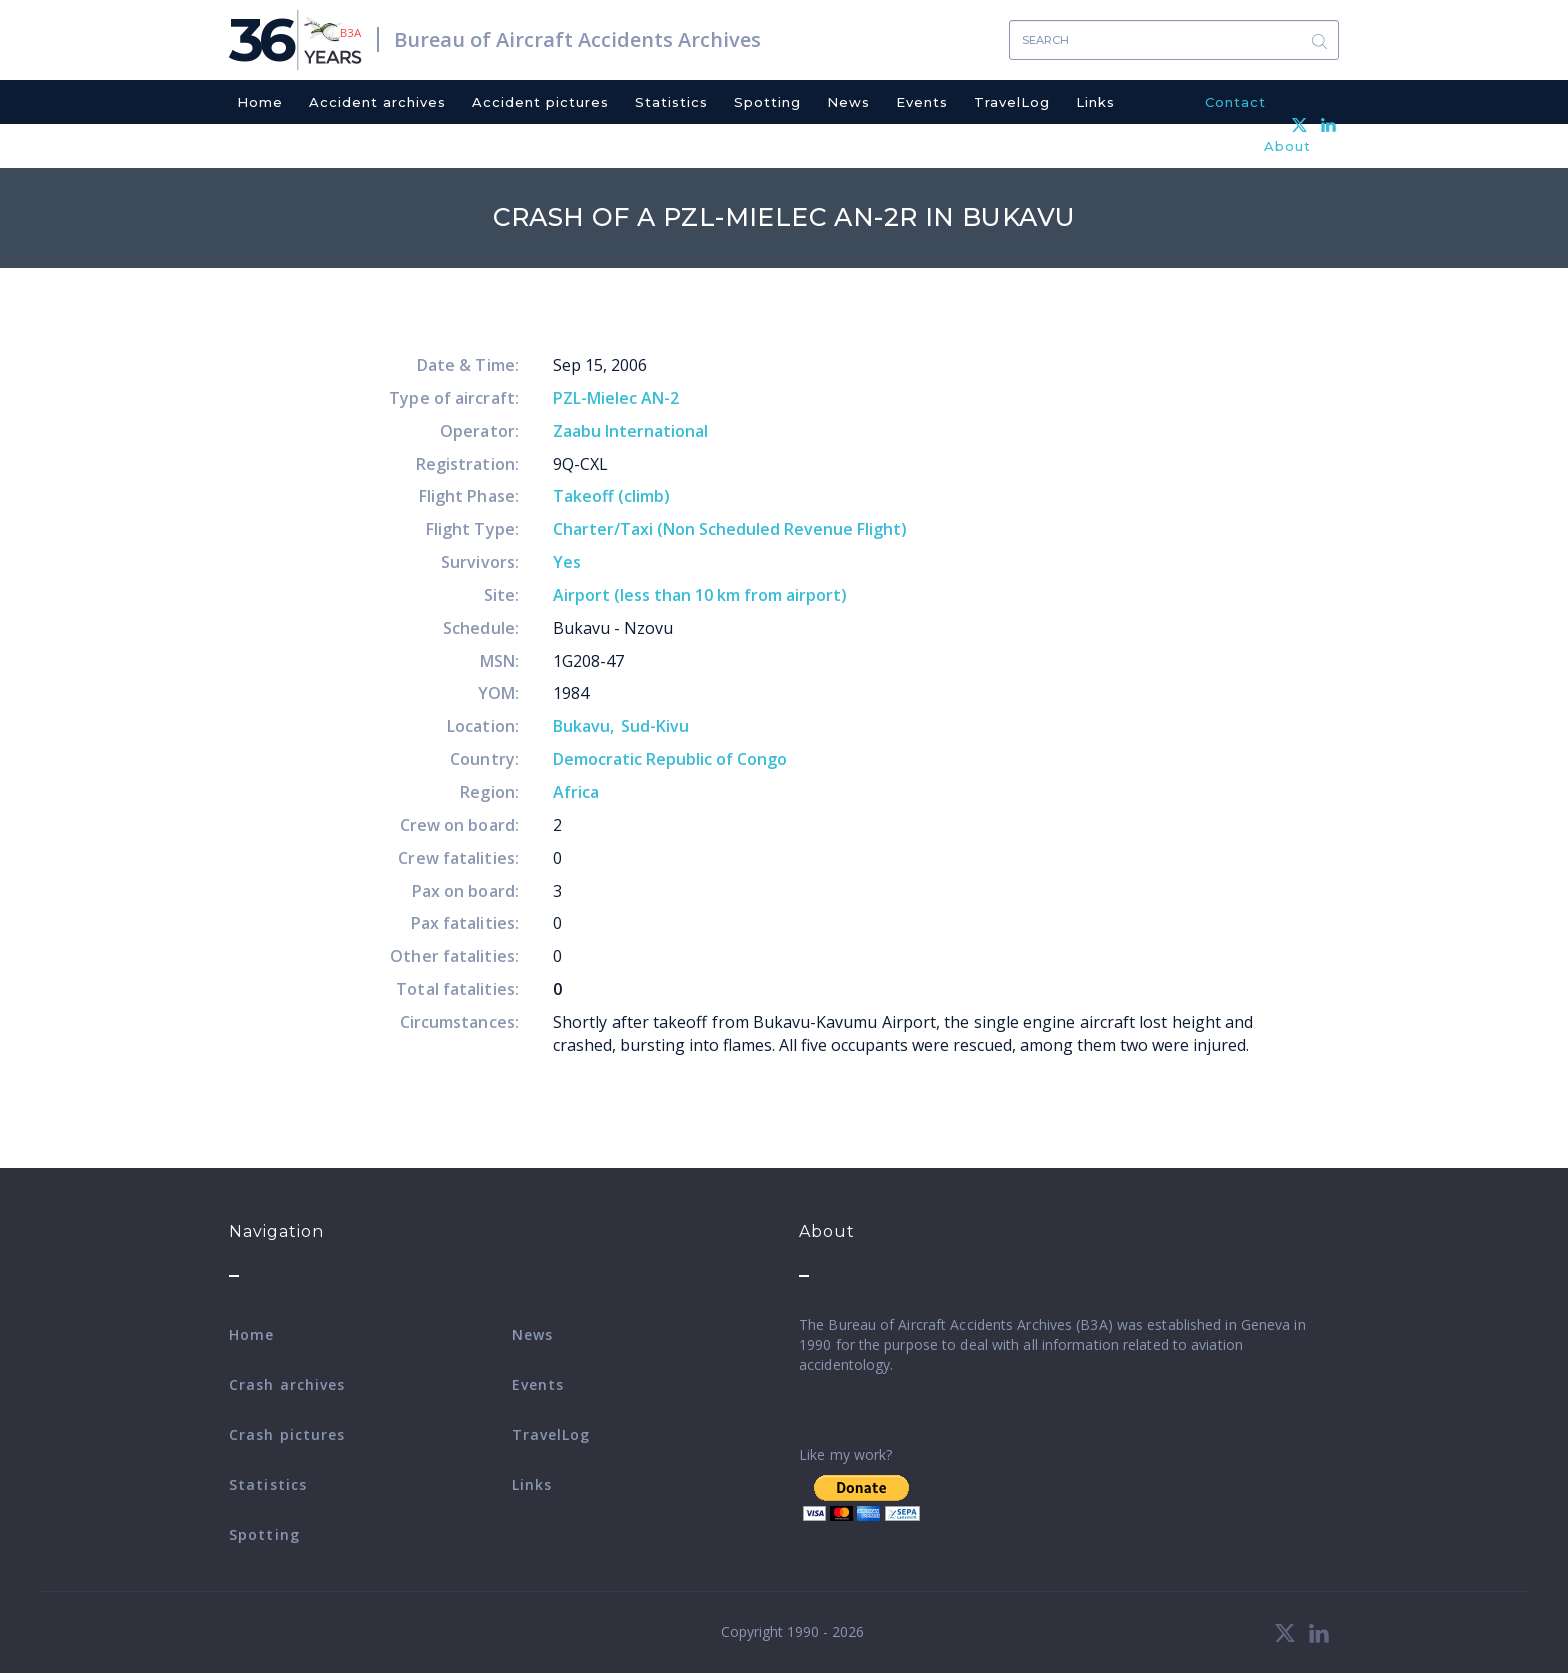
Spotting (767, 102)
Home (260, 102)
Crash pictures (287, 1434)
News (848, 102)
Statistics (671, 102)
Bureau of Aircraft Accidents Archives (577, 39)
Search (1319, 40)
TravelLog (1012, 102)
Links (1095, 102)
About (1287, 146)
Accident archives (377, 102)
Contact (1235, 102)
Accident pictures (540, 102)
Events (922, 102)
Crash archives (287, 1384)
